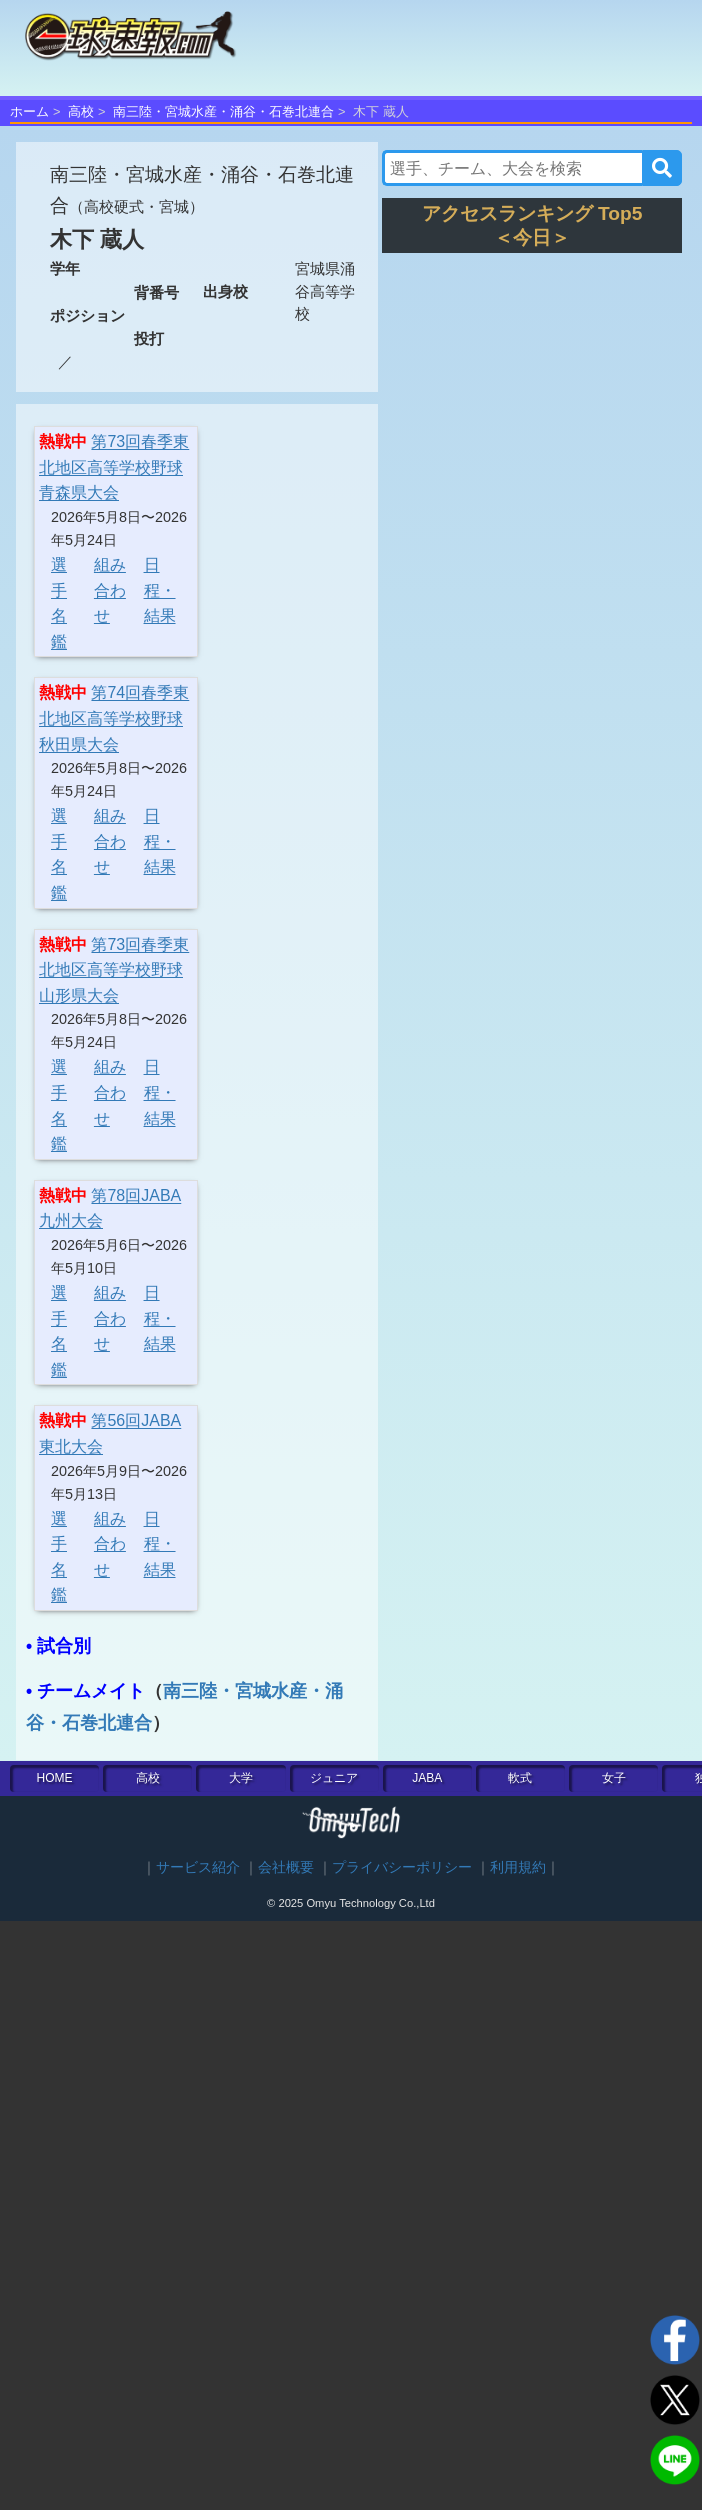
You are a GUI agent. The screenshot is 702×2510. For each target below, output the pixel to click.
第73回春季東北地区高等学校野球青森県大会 (114, 467)
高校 (81, 111)
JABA (427, 1778)
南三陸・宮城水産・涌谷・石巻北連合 (223, 111)
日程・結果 (160, 590)
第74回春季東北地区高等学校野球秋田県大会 (114, 718)
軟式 (520, 1778)
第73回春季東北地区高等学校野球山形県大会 (114, 970)
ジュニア (334, 1778)
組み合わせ (110, 590)
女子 (614, 1778)
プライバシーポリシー (402, 1867)
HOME (55, 1778)
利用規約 (518, 1867)
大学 (241, 1778)
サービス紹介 (198, 1867)
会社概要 (286, 1867)
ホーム (29, 111)
